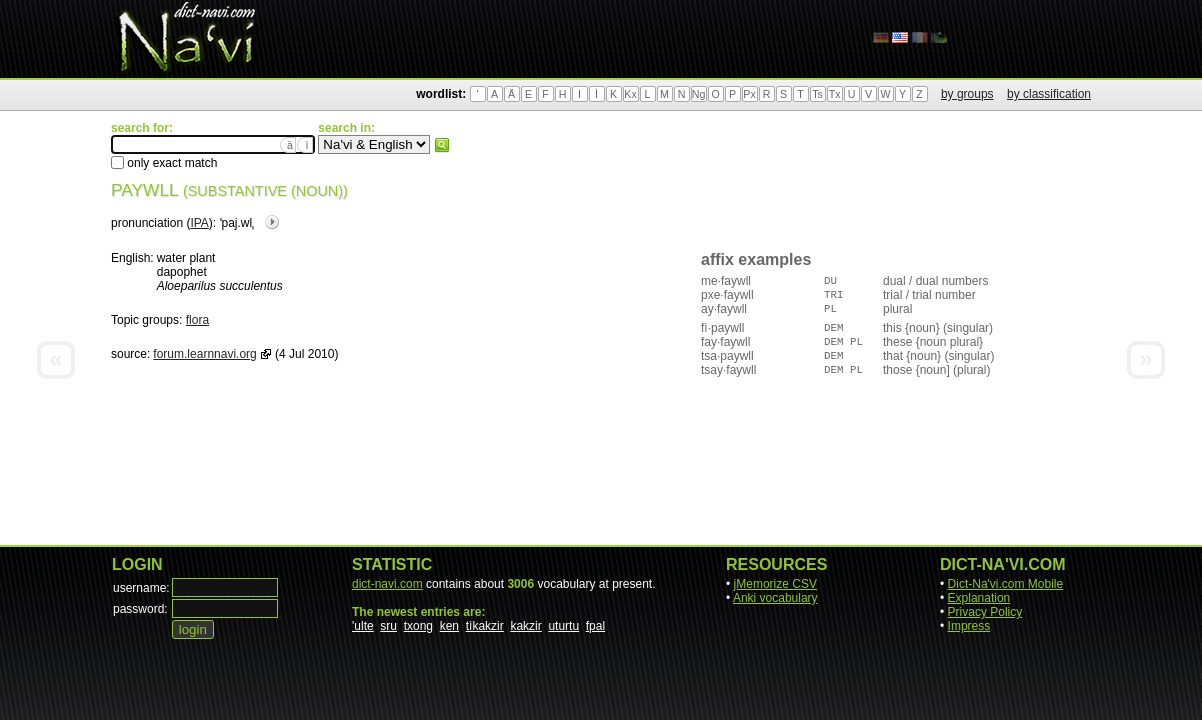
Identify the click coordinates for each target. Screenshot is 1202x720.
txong (418, 626)
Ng (699, 94)
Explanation (979, 598)
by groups (967, 94)
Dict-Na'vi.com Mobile (1006, 584)
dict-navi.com (387, 584)
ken (449, 626)
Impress (969, 626)
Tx (835, 94)
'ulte (363, 626)
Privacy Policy (985, 612)
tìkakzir (485, 626)
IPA (199, 223)
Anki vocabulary (775, 598)
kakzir (525, 626)
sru (388, 626)
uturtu (563, 626)
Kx (630, 94)
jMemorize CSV (775, 584)
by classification (1049, 94)
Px (749, 94)
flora (197, 320)
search (442, 145)
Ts (817, 94)
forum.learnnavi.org (204, 354)
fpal (595, 626)
